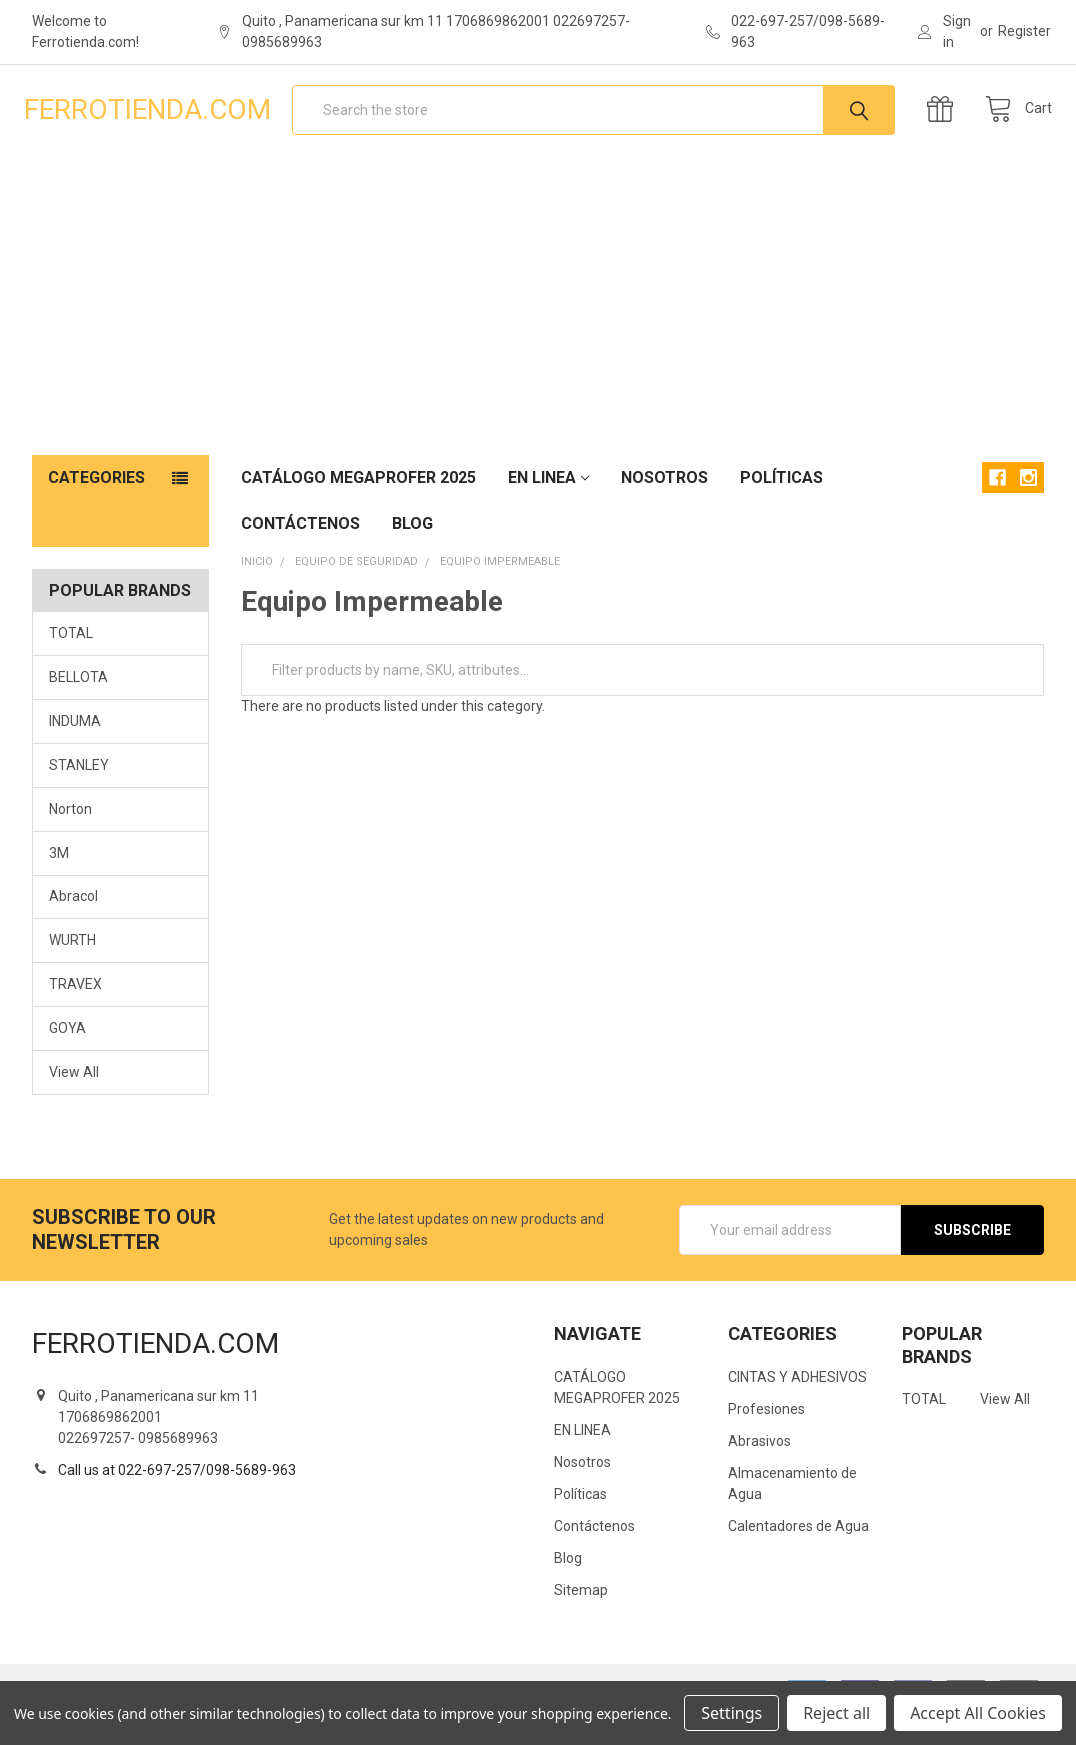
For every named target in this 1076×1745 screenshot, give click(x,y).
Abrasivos (759, 1465)
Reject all (836, 1713)
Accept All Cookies (978, 1713)
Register (1024, 31)
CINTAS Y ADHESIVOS (797, 1401)
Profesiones (766, 1433)
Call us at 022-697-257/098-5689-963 (177, 1494)
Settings (731, 1713)
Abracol (73, 921)
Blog (412, 547)
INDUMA (75, 745)
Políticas (781, 501)
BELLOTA (78, 701)
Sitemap (581, 1614)
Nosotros (664, 501)
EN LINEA (548, 501)
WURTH (72, 965)
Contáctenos (300, 547)
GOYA (67, 1053)
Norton (70, 833)
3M (59, 877)
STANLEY (79, 789)
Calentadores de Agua (798, 1550)
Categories (96, 501)
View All (74, 1097)
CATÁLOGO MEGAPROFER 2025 (358, 501)
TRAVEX (75, 1009)
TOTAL (71, 657)
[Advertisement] (538, 329)
